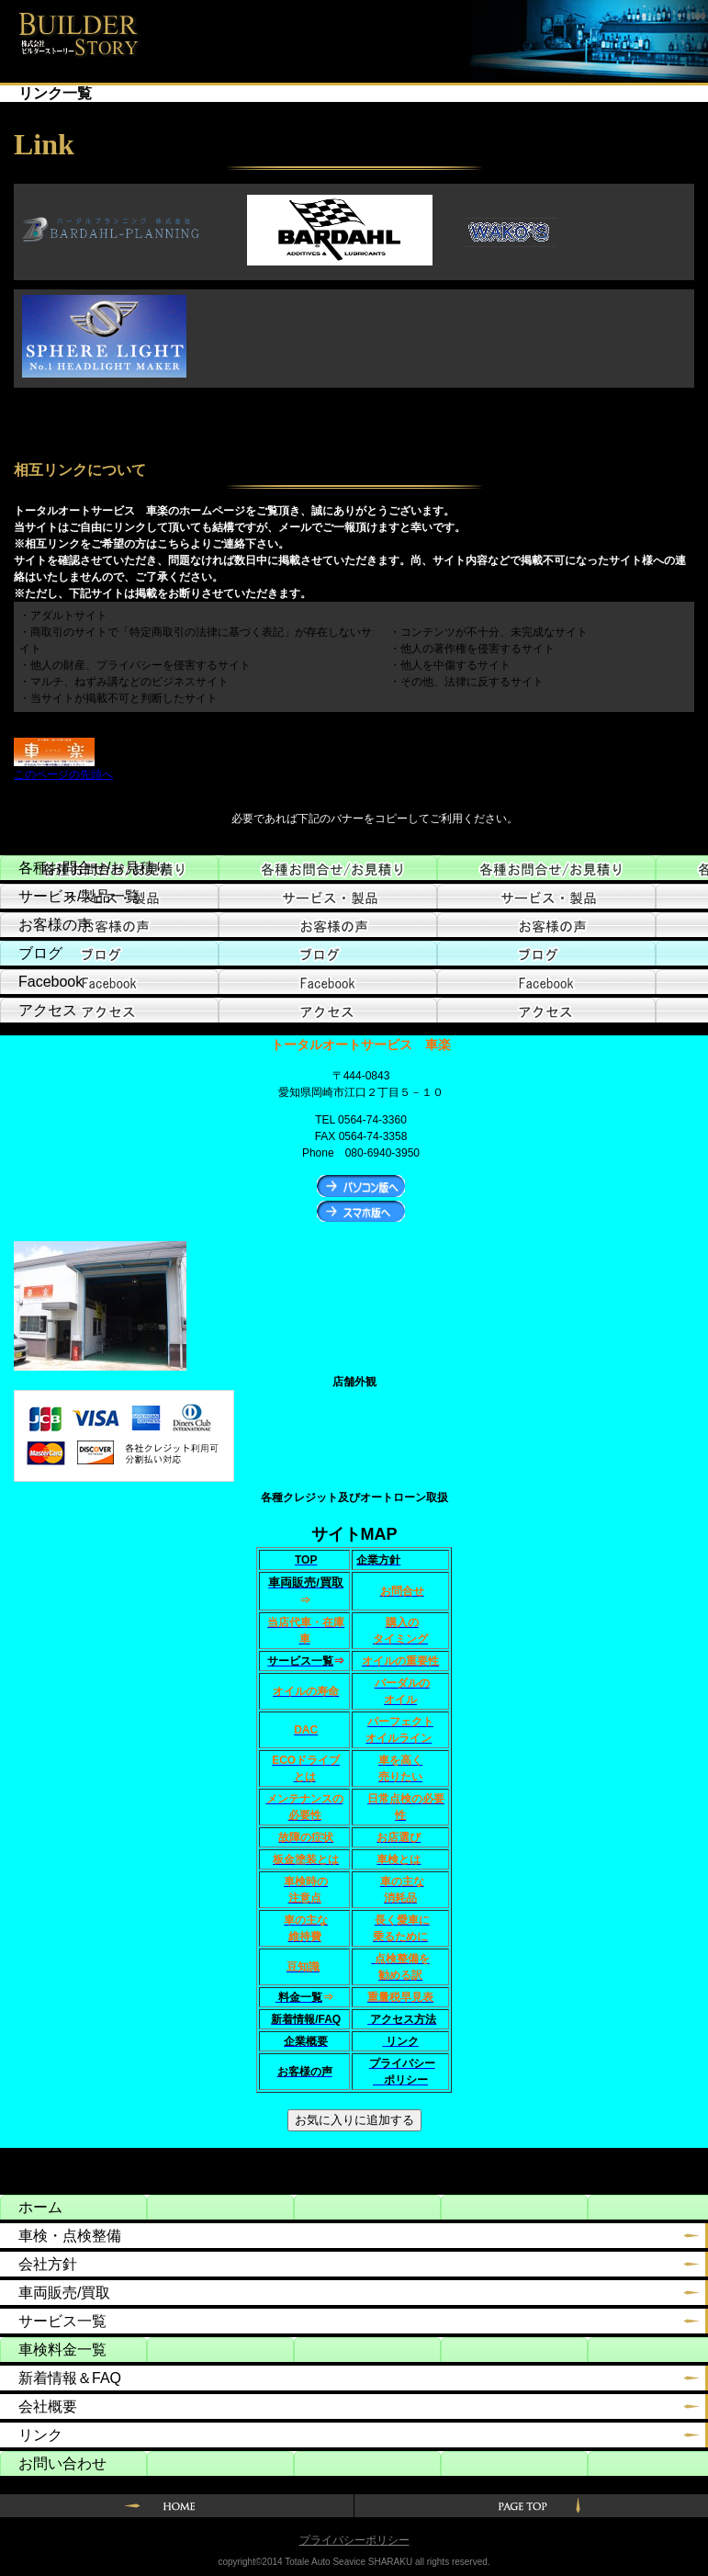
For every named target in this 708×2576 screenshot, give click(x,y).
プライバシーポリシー (354, 2540)
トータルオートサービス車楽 (70, 30)
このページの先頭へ (63, 774)
